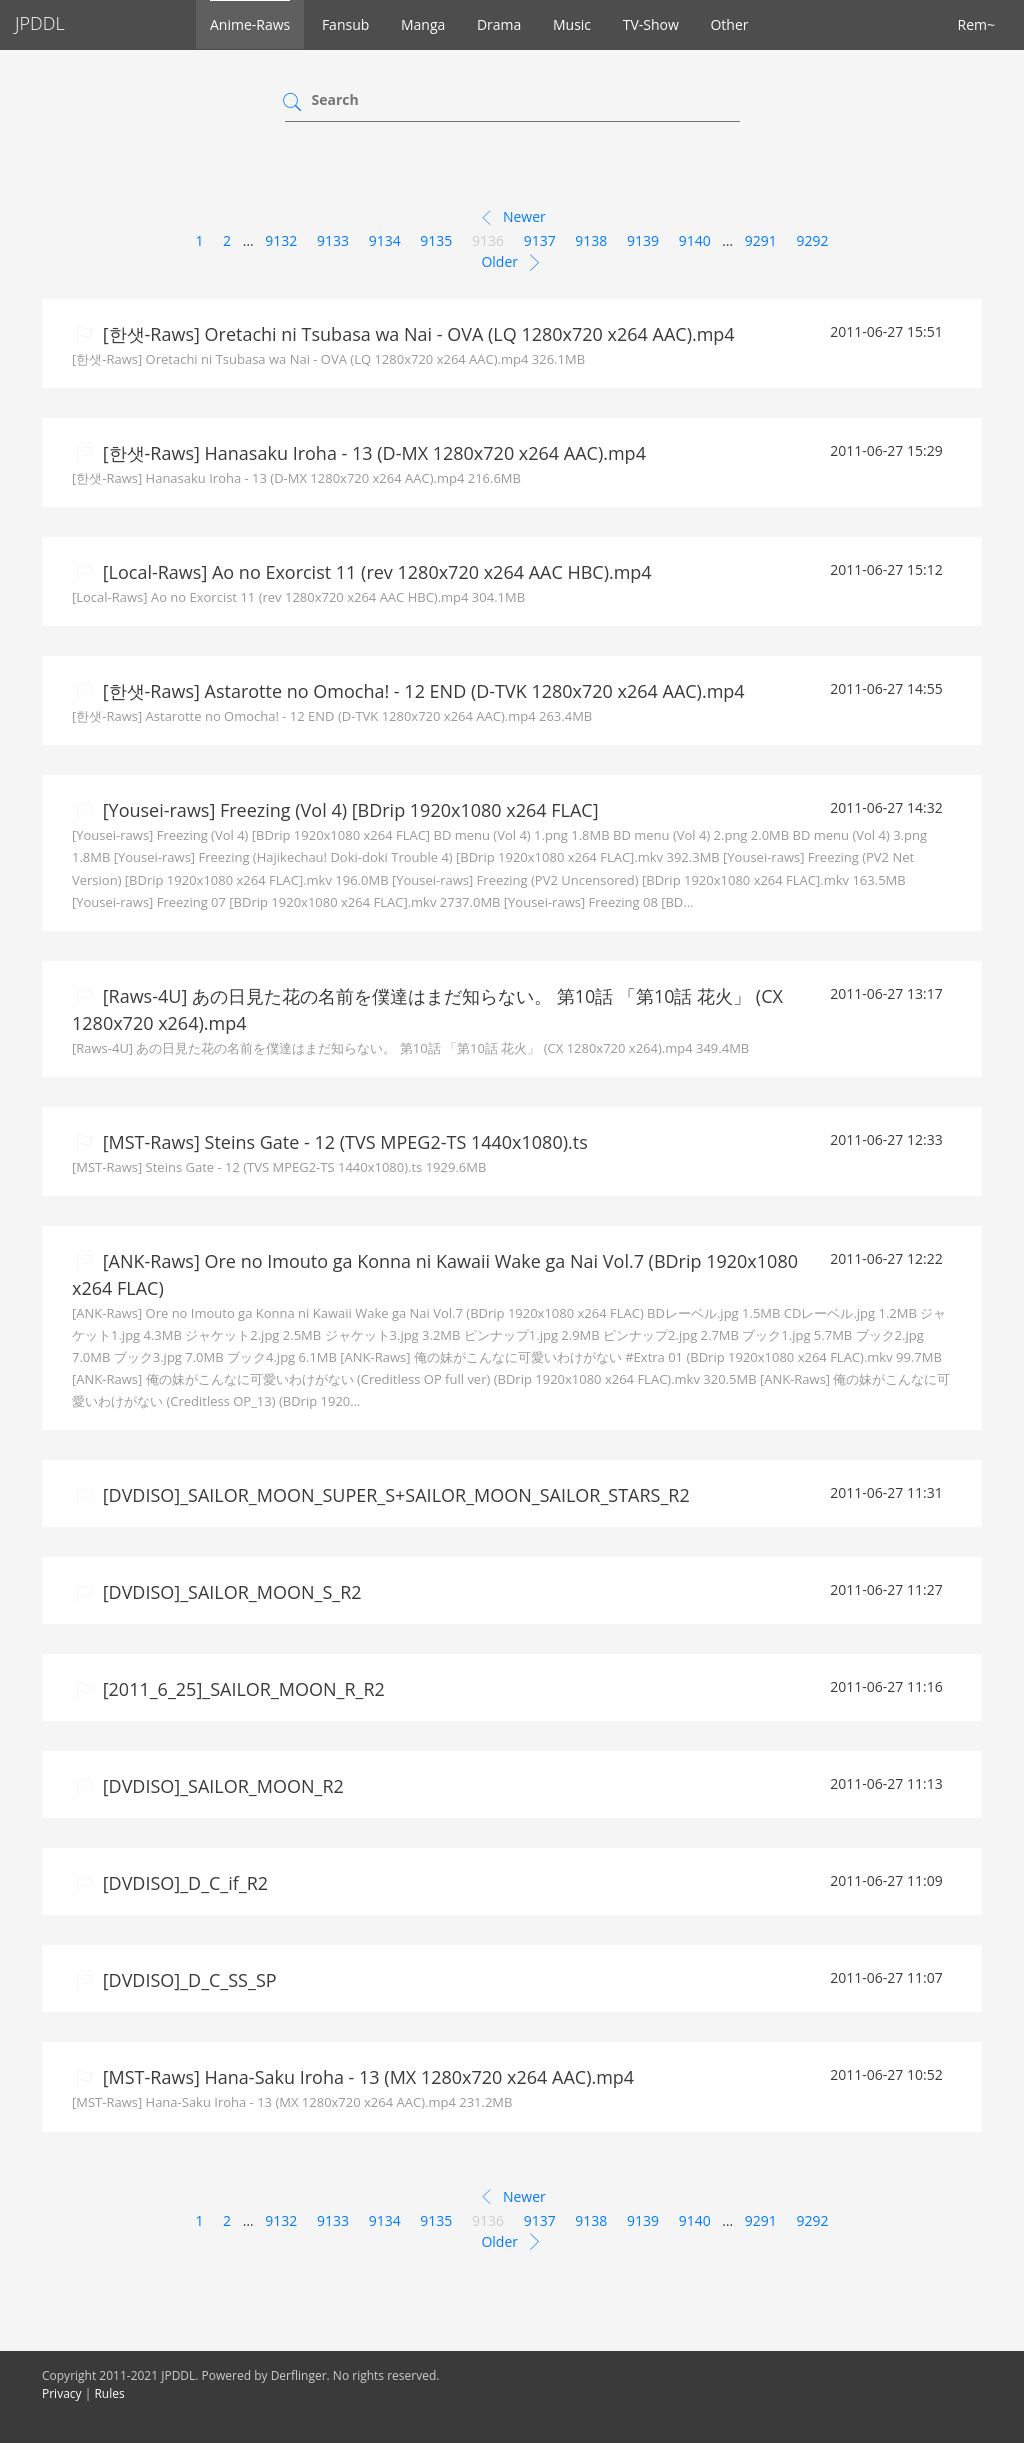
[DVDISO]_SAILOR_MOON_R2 (221, 1786)
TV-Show (651, 24)
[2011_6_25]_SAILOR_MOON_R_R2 (241, 1689)
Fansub (345, 24)
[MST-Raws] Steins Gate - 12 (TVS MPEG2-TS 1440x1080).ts (343, 1142)
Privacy (62, 2393)
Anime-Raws (250, 24)
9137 (540, 240)
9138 (591, 240)
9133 (333, 240)
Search (335, 99)
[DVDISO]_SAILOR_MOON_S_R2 (230, 1592)
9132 (281, 240)
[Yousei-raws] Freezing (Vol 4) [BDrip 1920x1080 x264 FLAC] (348, 810)
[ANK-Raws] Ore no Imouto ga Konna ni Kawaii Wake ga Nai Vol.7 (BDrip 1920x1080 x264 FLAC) (435, 1274)
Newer (511, 218)
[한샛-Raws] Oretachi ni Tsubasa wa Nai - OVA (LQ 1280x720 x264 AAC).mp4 (416, 334)
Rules (109, 2393)
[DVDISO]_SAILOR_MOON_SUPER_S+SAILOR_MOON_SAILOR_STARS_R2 (394, 1495)
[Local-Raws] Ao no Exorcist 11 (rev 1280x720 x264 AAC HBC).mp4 (375, 572)
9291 (761, 240)
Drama (499, 24)
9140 (695, 240)
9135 (436, 240)
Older (511, 263)
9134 (385, 240)
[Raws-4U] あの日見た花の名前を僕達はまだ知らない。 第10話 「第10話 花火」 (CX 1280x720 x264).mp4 (427, 1009)
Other (729, 24)
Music (572, 24)
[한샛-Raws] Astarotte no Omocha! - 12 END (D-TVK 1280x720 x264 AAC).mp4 (421, 691)
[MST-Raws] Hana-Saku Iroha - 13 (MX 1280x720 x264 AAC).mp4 (366, 2077)
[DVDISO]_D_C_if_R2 (183, 1883)
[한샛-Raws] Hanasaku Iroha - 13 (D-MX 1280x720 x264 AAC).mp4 (372, 453)
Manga (423, 24)
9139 (643, 240)
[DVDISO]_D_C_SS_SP (187, 1980)
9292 (813, 240)
